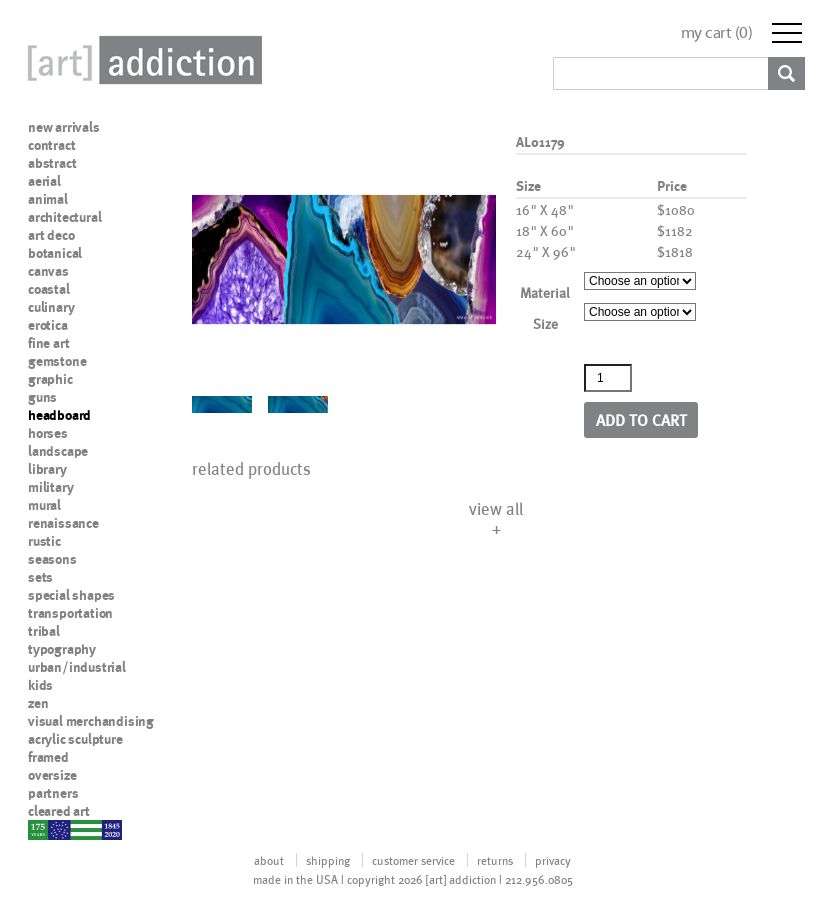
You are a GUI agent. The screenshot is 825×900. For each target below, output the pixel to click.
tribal (44, 631)
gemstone (57, 361)
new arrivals (64, 127)
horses (48, 433)
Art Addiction (141, 60)
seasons (52, 559)
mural (44, 505)
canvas (48, 271)
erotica (48, 325)
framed (48, 757)
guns (42, 397)
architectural (64, 217)
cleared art (59, 811)
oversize (52, 775)
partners (53, 793)
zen (38, 703)
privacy (553, 860)
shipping (328, 860)
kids (40, 685)
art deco (51, 235)
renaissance (63, 523)
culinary (51, 307)
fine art (48, 343)
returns (495, 860)
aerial (44, 181)
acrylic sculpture (75, 739)
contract (51, 145)
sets (40, 577)
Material (545, 292)
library (47, 469)
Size (545, 323)
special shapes (71, 595)
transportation (70, 613)
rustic (44, 541)
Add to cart (641, 419)
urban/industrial (77, 667)
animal (48, 199)
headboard (59, 415)
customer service (413, 860)
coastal (49, 289)
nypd (43, 829)
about (269, 860)
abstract (52, 163)
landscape (58, 451)
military (50, 487)
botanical (55, 253)
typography (62, 649)
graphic (50, 379)
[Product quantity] (608, 378)
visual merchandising (91, 721)
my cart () (717, 32)
